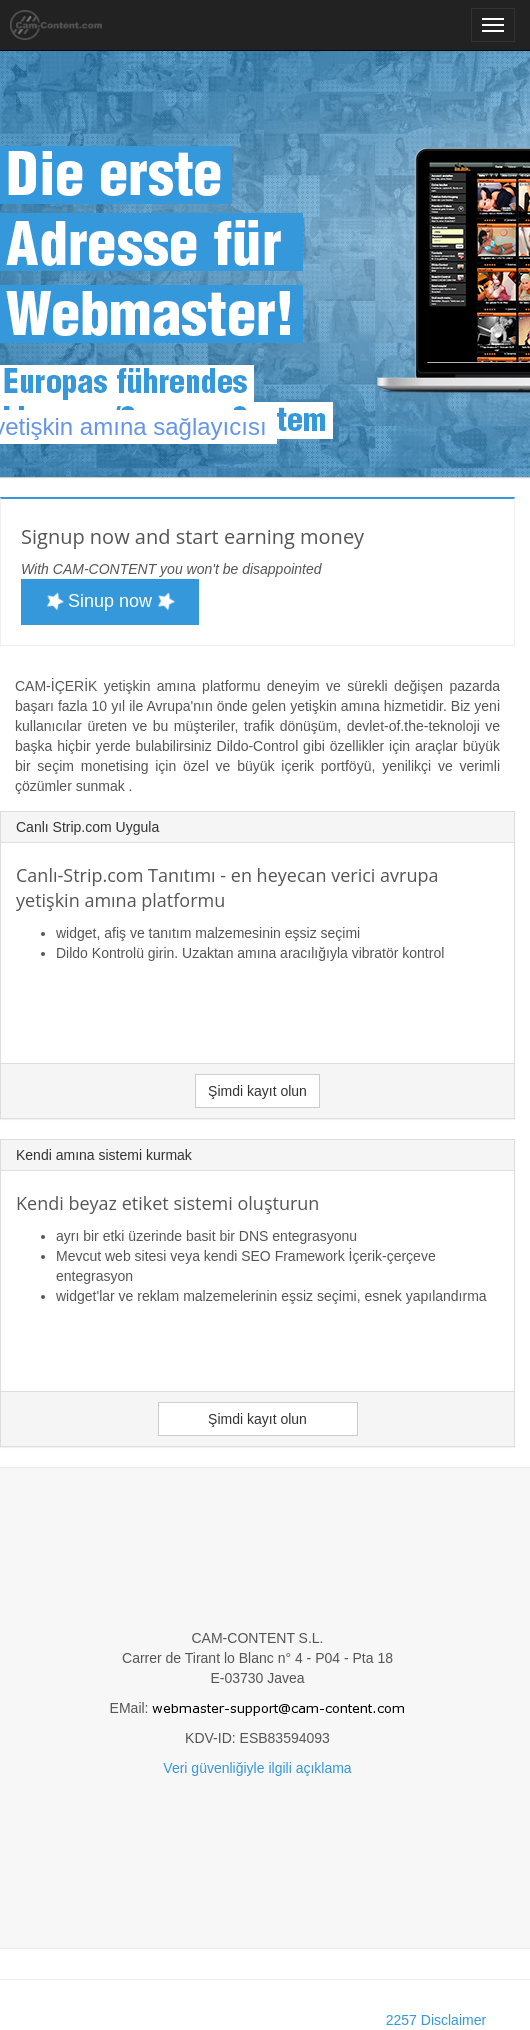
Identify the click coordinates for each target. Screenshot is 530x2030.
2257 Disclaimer (436, 2020)
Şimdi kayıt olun (257, 1091)
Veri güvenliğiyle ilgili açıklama (257, 1768)
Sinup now (110, 601)
